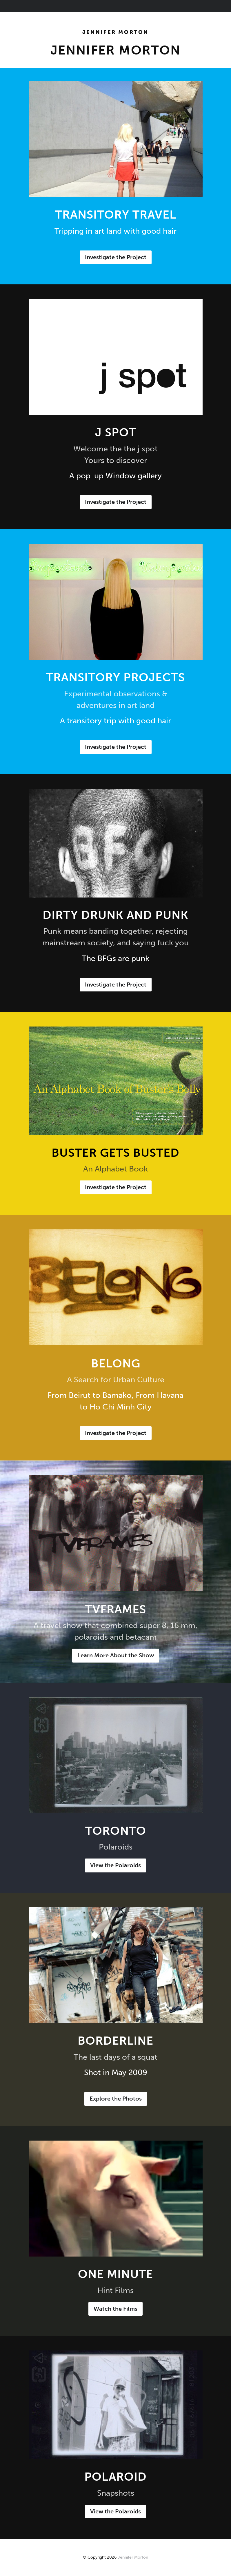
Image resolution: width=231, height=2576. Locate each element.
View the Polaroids (115, 1865)
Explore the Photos (116, 2098)
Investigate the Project (115, 257)
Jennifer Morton (115, 32)
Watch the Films (115, 2308)
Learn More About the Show (115, 1655)
